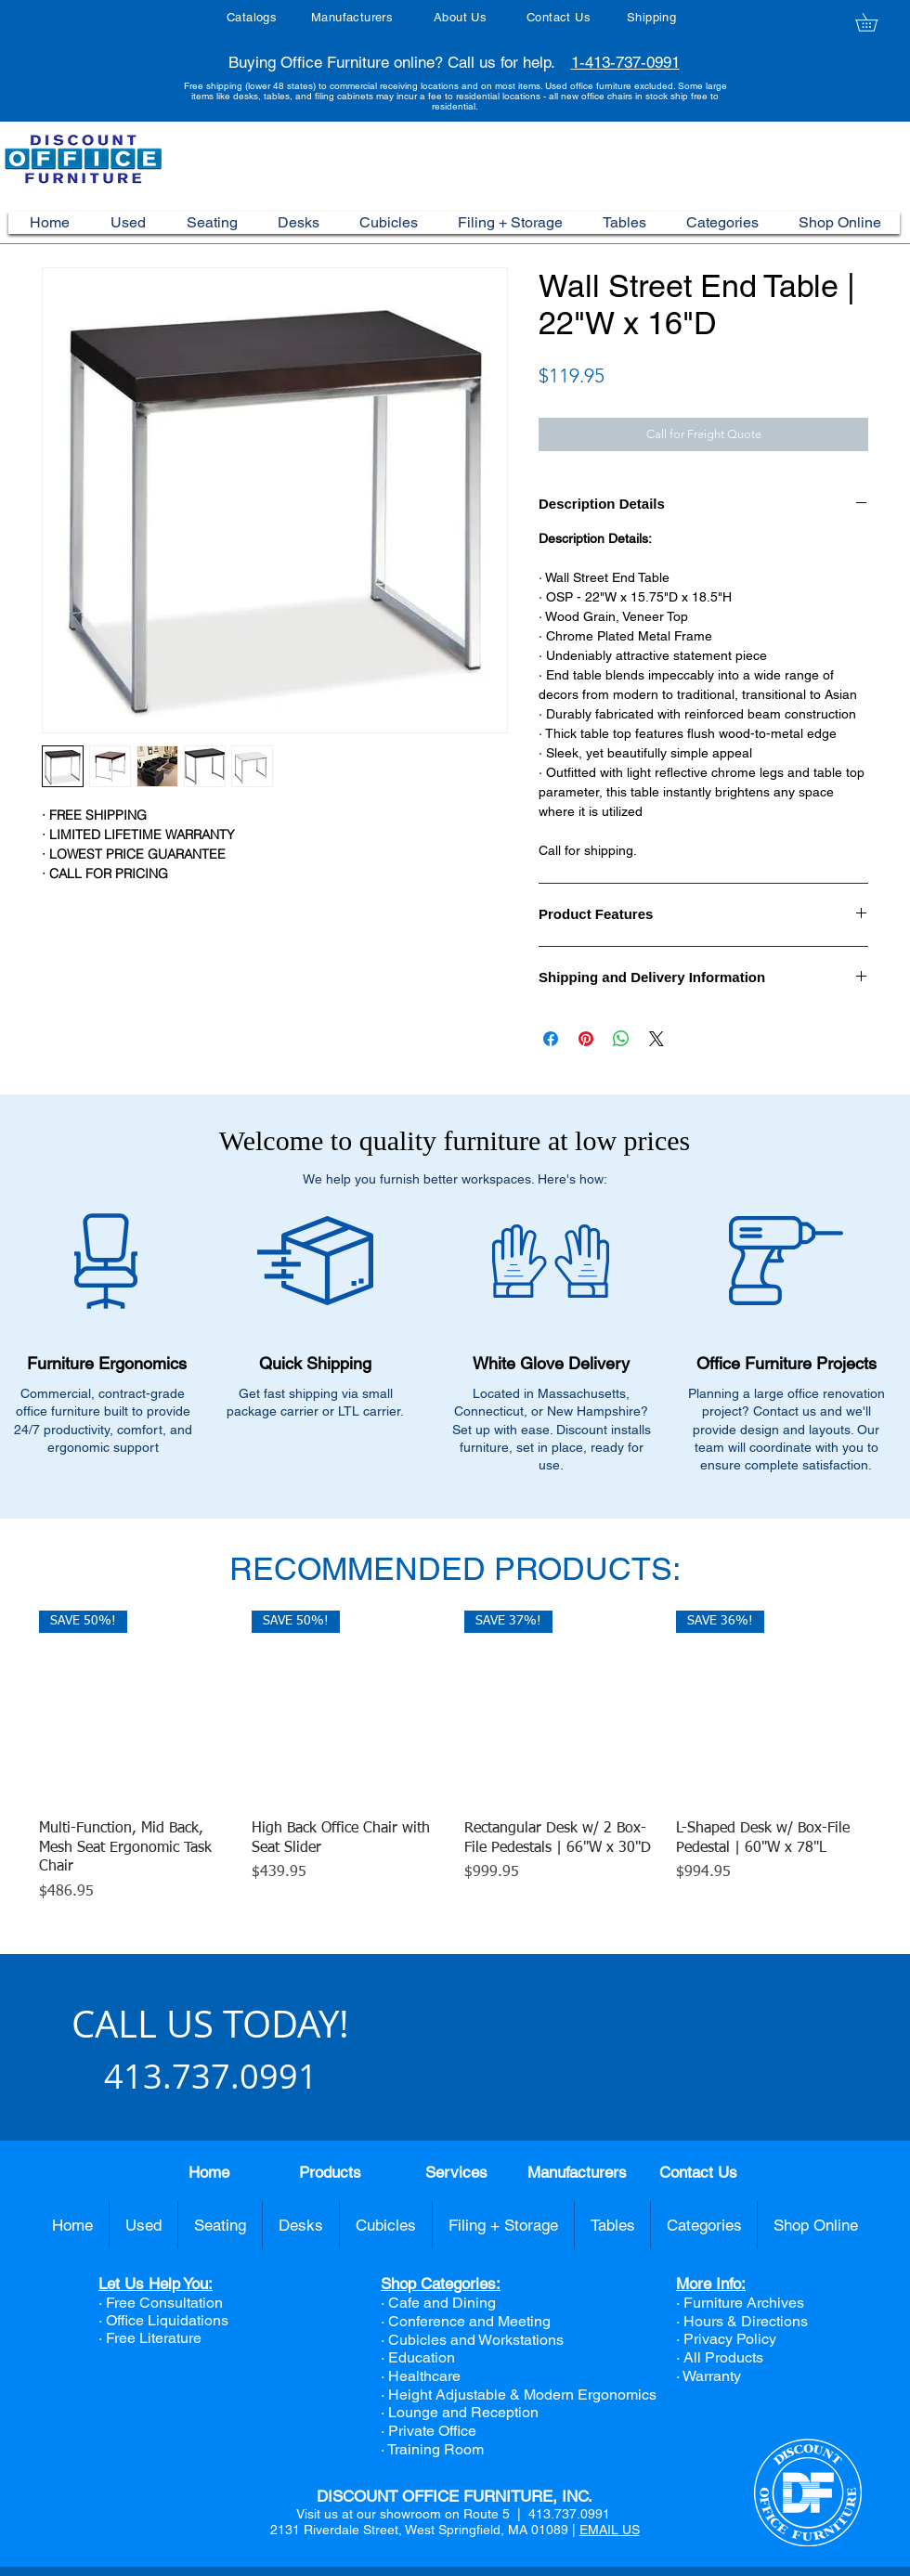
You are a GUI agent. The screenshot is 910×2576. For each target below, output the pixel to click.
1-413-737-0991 (625, 62)
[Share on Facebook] (551, 1039)
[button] (875, 22)
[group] (454, 1757)
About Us (460, 17)
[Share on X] (656, 1039)
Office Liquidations (167, 2320)
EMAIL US (609, 2529)
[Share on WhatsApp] (621, 1039)
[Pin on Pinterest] (586, 1039)
